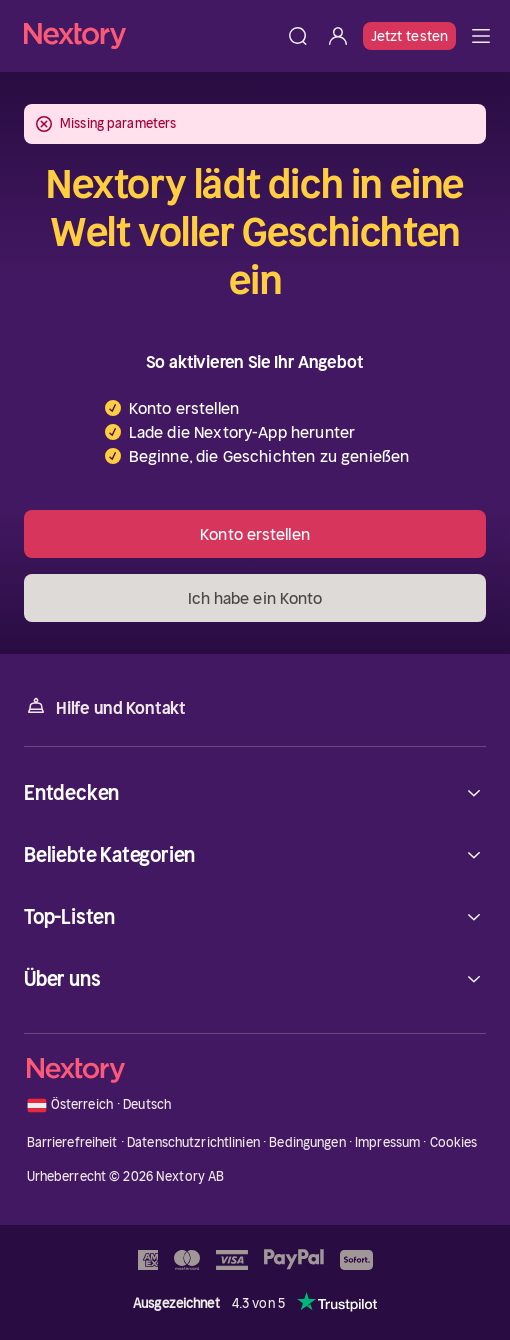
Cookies (454, 1142)
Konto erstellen (255, 534)
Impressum (387, 1142)
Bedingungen (307, 1142)
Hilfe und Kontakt (105, 706)
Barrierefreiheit (72, 1142)
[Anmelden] (338, 36)
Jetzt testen (409, 36)
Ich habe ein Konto (255, 598)
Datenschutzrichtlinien (193, 1142)
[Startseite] (151, 35)
